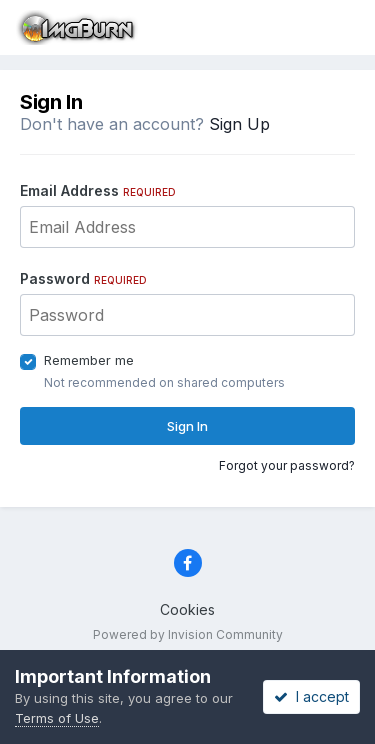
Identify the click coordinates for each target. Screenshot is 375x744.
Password (83, 278)
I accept (311, 696)
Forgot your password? (287, 465)
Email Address (98, 190)
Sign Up (239, 124)
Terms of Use (57, 718)
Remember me (89, 360)
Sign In (187, 426)
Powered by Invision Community (188, 634)
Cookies (187, 609)
